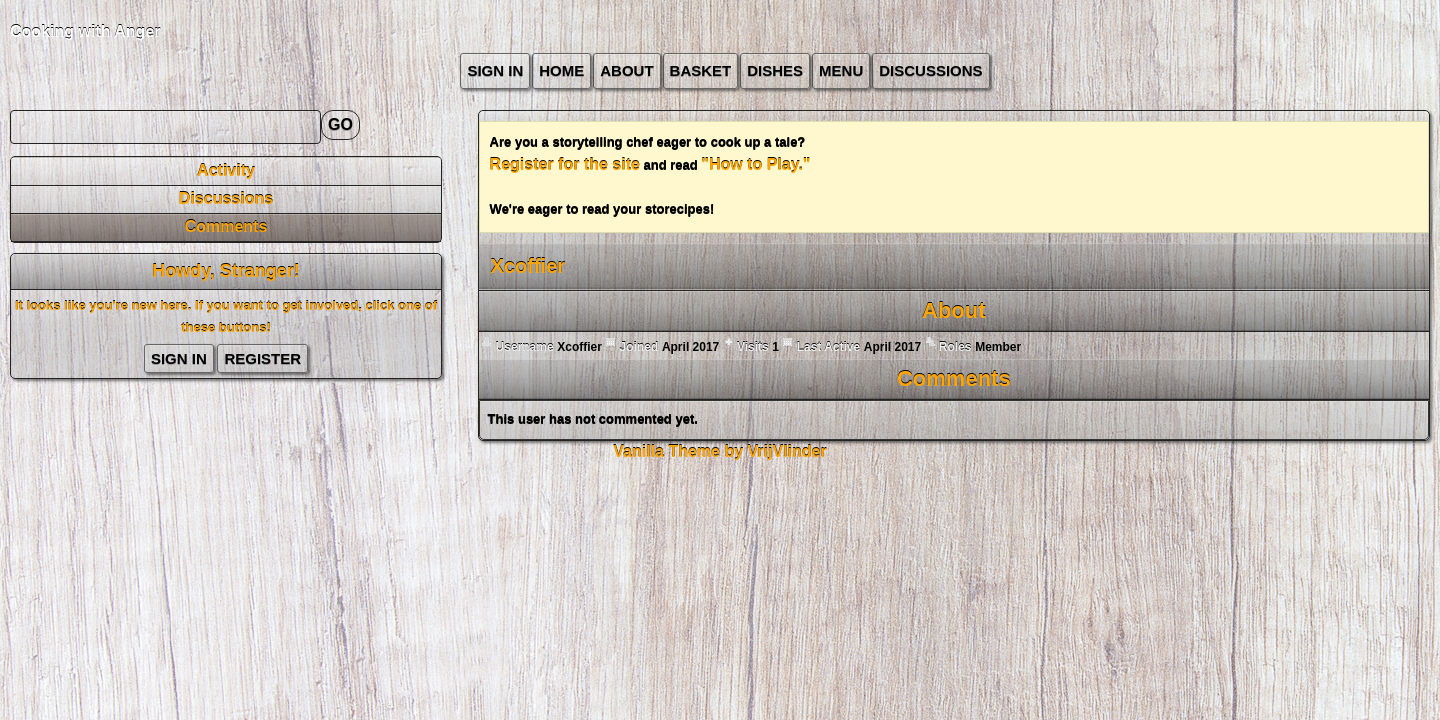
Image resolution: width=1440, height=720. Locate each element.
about (626, 70)
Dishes (775, 70)
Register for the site (565, 164)
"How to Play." (755, 164)
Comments (226, 226)
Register (262, 358)
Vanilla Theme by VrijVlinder (719, 451)
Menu (841, 70)
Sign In (495, 70)
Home (561, 70)
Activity (226, 170)
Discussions (930, 70)
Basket (701, 70)
